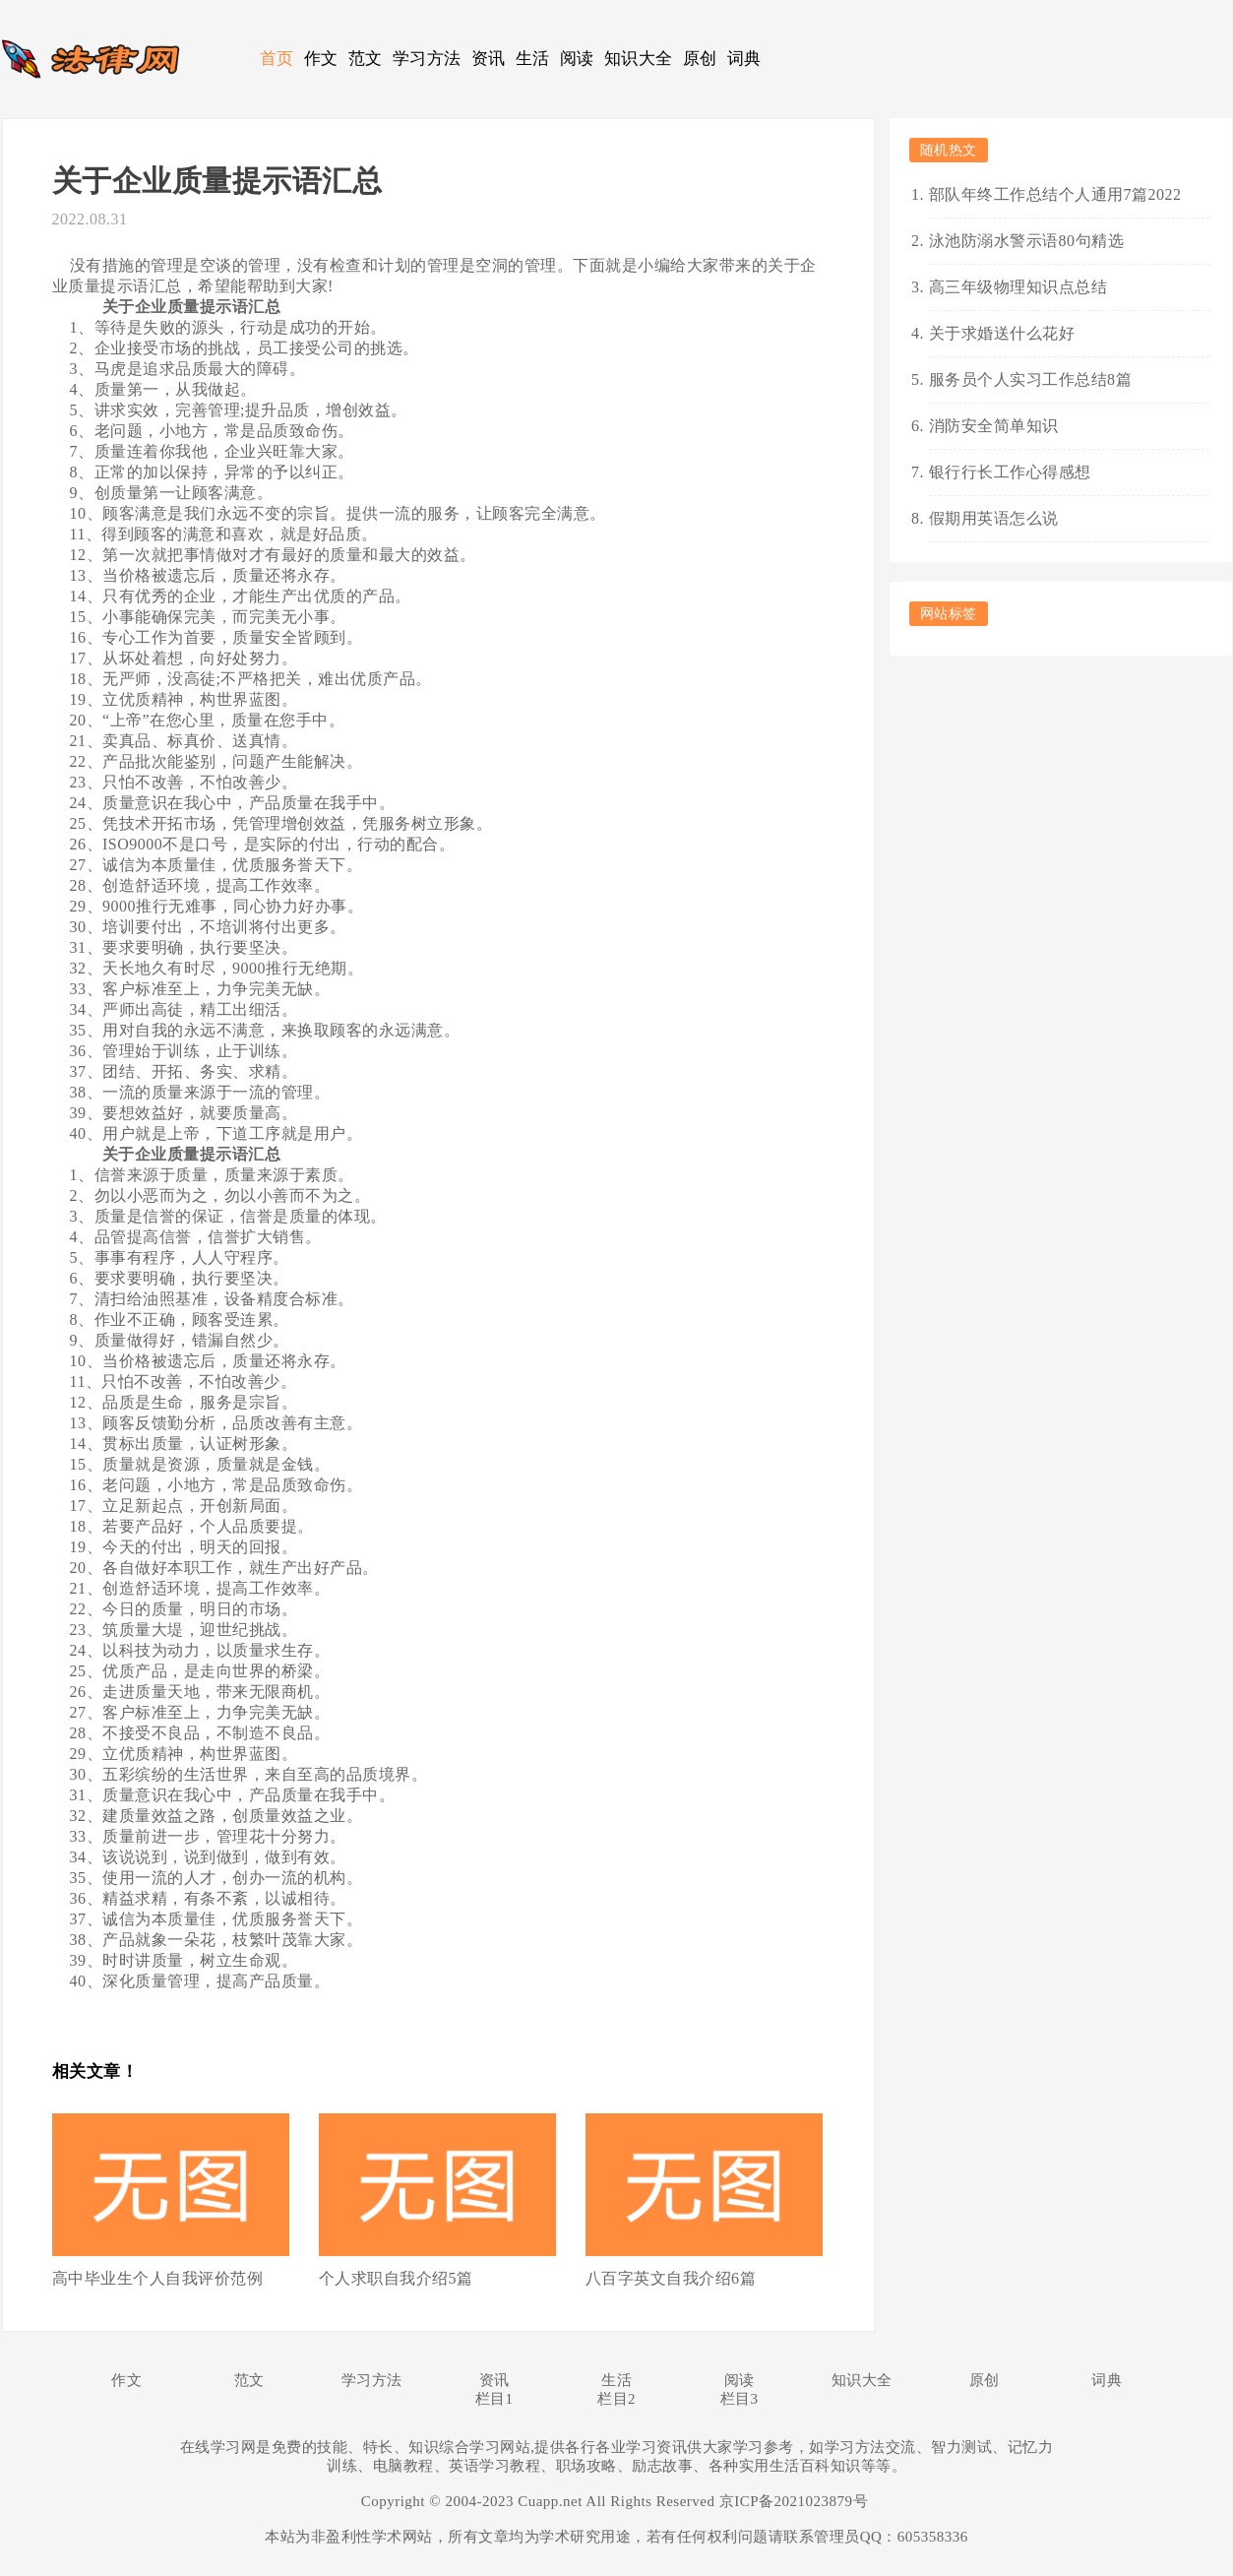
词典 (744, 58)
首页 (277, 58)
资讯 (488, 58)
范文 (365, 58)
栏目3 (739, 2399)
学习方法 (427, 58)
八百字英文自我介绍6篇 (671, 2278)
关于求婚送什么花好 (1002, 333)
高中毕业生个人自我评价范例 (158, 2278)
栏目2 (616, 2399)
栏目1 (494, 2399)
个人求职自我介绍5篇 (396, 2278)
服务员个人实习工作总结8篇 (1031, 379)
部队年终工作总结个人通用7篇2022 (1055, 194)
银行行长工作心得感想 (1010, 472)
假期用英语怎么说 (994, 518)
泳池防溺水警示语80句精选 (1027, 240)
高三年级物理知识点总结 (1018, 287)
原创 (700, 58)
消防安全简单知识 (994, 425)
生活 (533, 58)
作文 (321, 58)
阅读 (577, 58)
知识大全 (638, 58)
